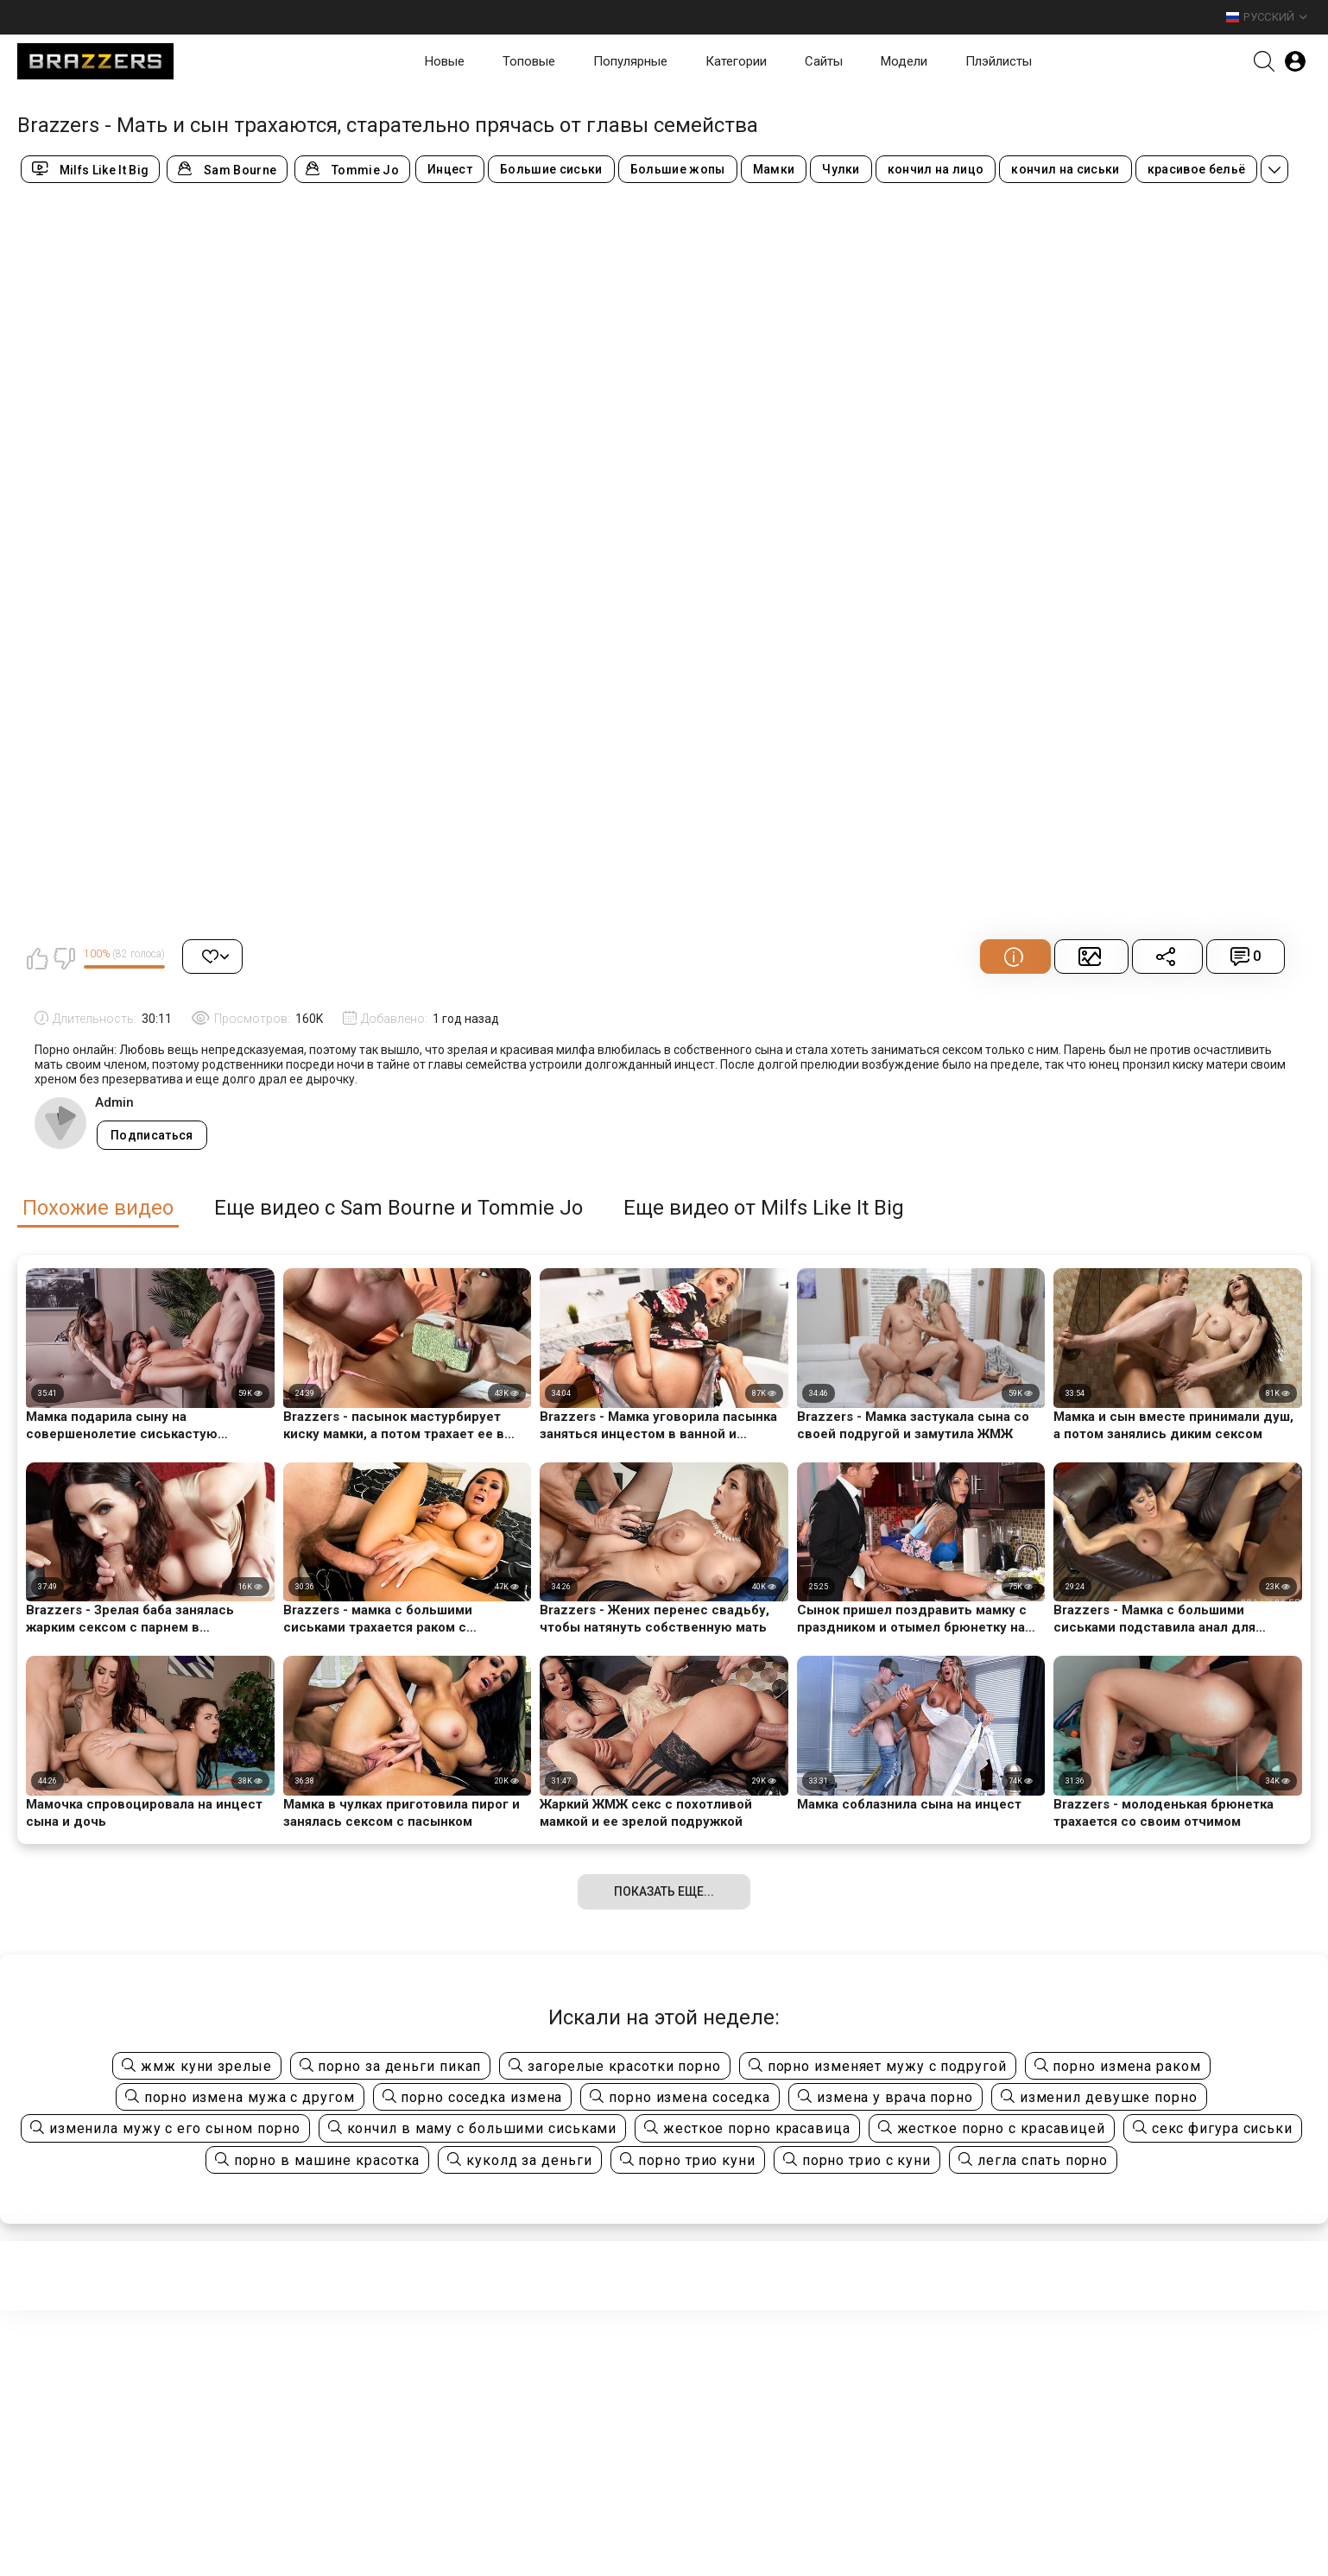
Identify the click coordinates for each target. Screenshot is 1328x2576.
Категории (736, 61)
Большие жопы (677, 169)
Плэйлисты (998, 61)
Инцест (449, 169)
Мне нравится (37, 958)
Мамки (774, 169)
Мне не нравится (64, 958)
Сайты (824, 61)
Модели (904, 61)
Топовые (529, 61)
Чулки (841, 169)
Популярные (630, 61)
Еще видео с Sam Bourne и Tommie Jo (398, 1208)
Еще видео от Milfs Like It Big (763, 1208)
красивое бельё (1197, 169)
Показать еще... (664, 1891)
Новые (445, 61)
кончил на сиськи (1065, 169)
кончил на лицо (936, 169)
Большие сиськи (551, 169)
